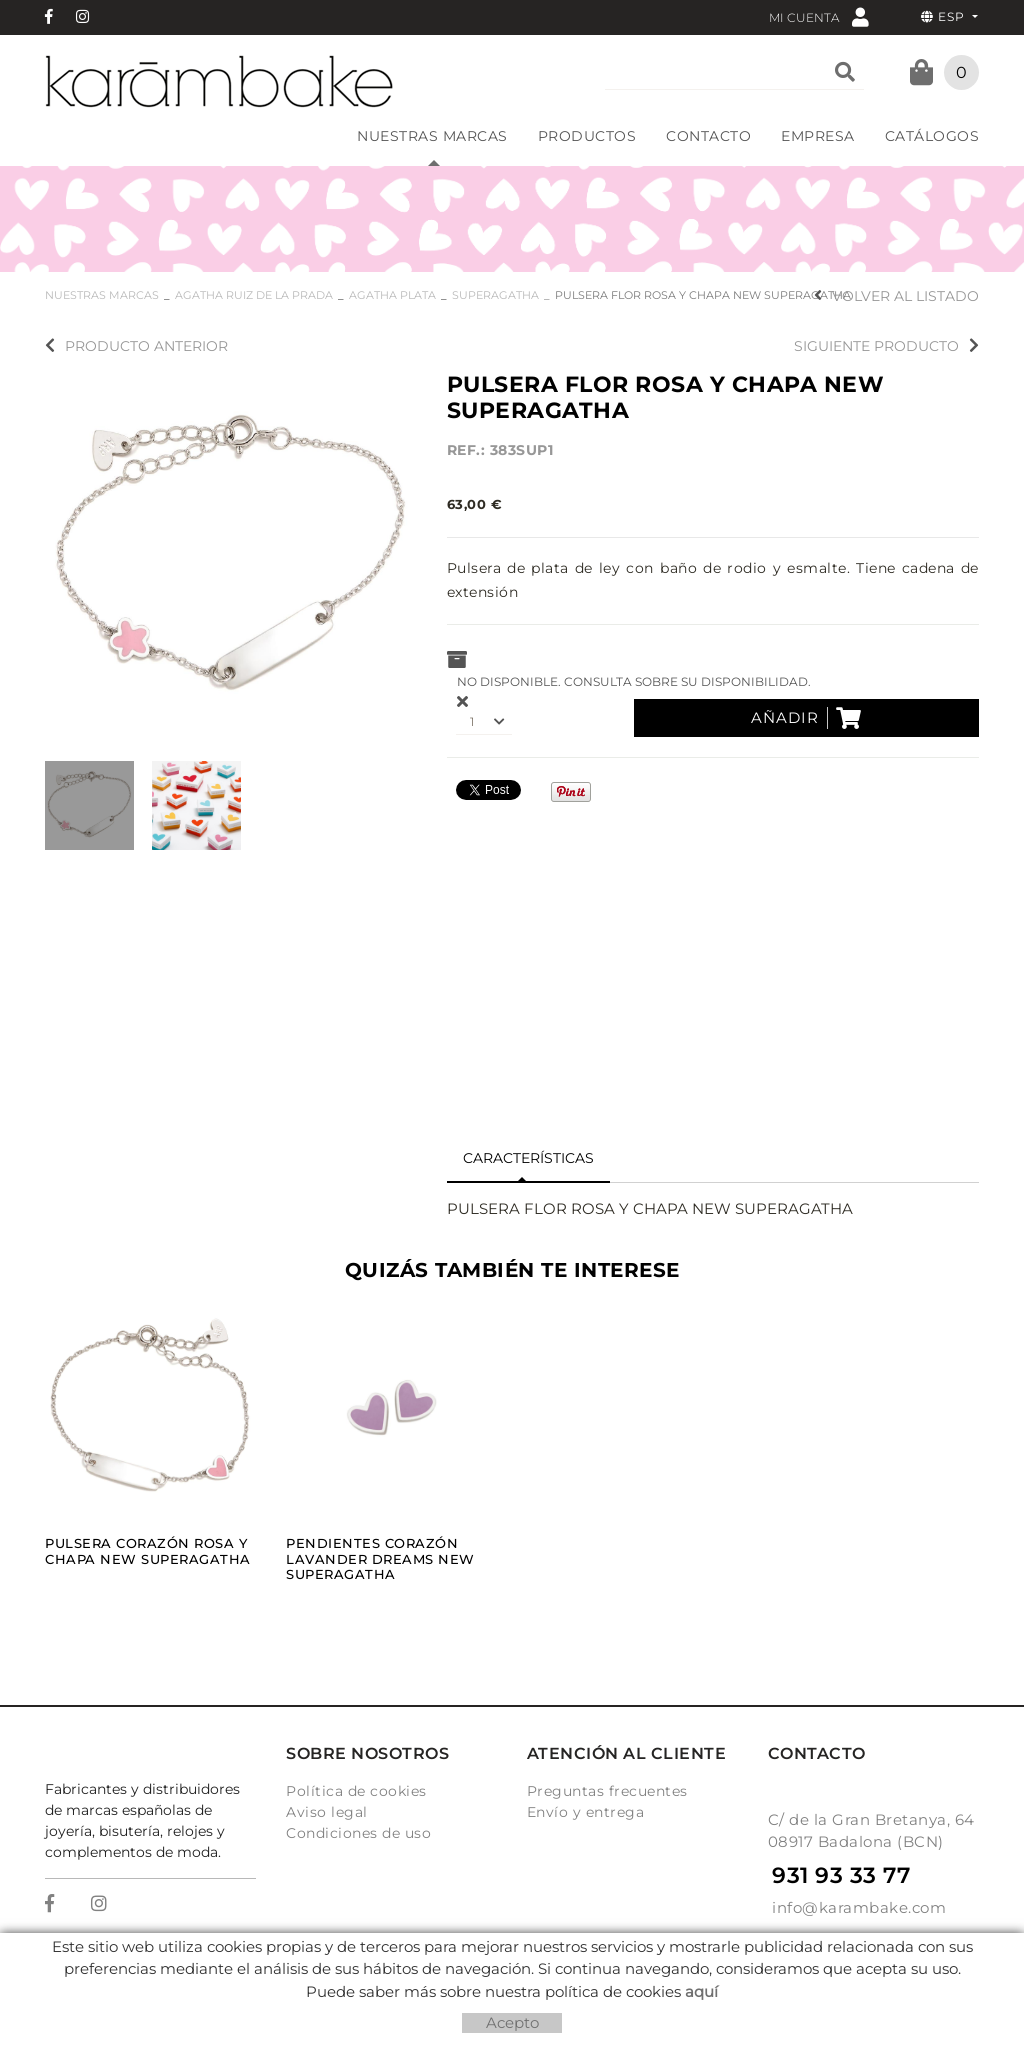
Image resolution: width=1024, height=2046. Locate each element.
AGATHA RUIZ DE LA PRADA (254, 295)
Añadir (806, 718)
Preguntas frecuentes (607, 1791)
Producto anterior (136, 346)
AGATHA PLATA (392, 295)
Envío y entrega (586, 1812)
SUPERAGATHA (495, 295)
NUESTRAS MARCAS (102, 295)
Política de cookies (356, 1791)
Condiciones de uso (358, 1833)
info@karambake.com (859, 1907)
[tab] (528, 1159)
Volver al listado (896, 296)
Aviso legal (327, 1812)
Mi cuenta (819, 16)
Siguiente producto (886, 346)
